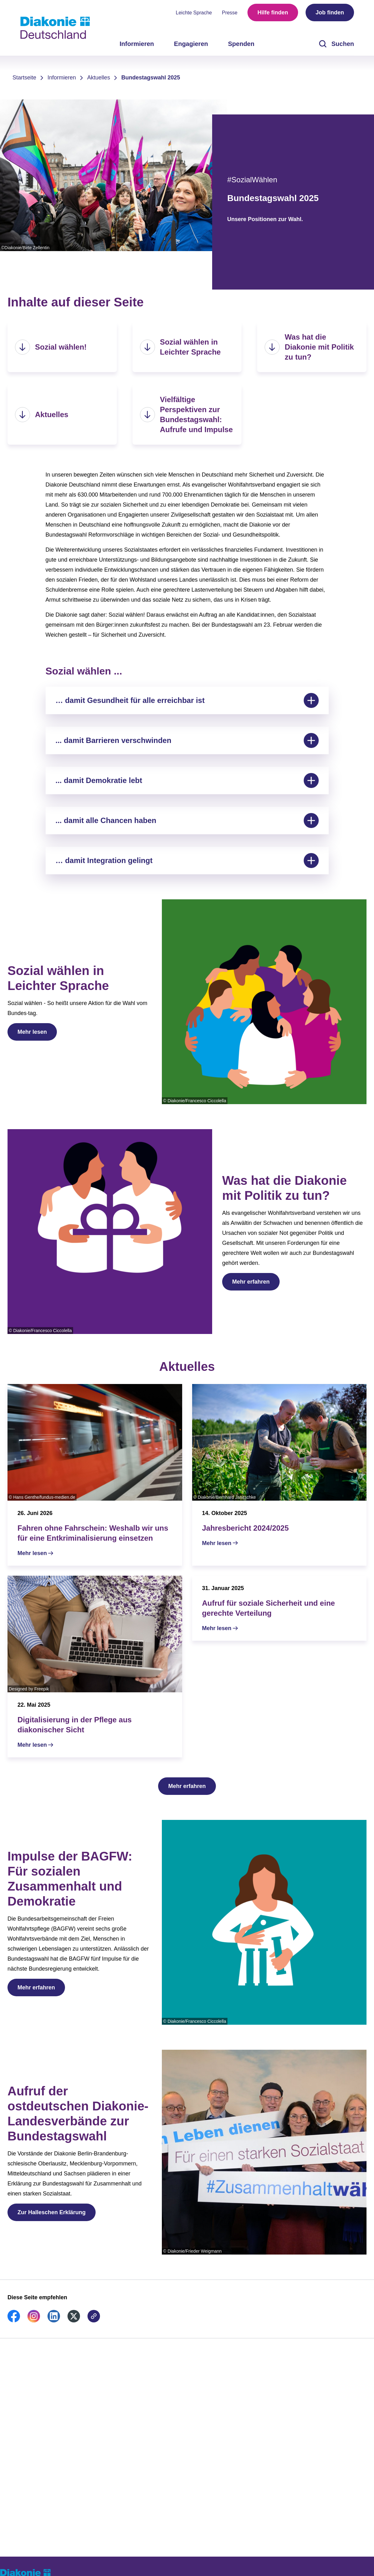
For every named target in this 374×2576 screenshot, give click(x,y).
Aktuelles (98, 77)
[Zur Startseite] (55, 28)
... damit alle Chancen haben (187, 820)
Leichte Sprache (194, 12)
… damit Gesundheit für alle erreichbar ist (187, 700)
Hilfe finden (272, 12)
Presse (229, 12)
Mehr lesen (32, 1032)
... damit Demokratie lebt (187, 780)
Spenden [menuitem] (241, 43)
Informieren (61, 77)
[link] (13, 2320)
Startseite (24, 77)
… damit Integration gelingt (187, 860)
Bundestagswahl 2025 (150, 77)
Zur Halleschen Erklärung (51, 2212)
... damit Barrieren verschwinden (187, 740)
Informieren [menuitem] (137, 43)
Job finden (330, 12)
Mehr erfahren (251, 1282)
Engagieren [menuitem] (191, 43)
